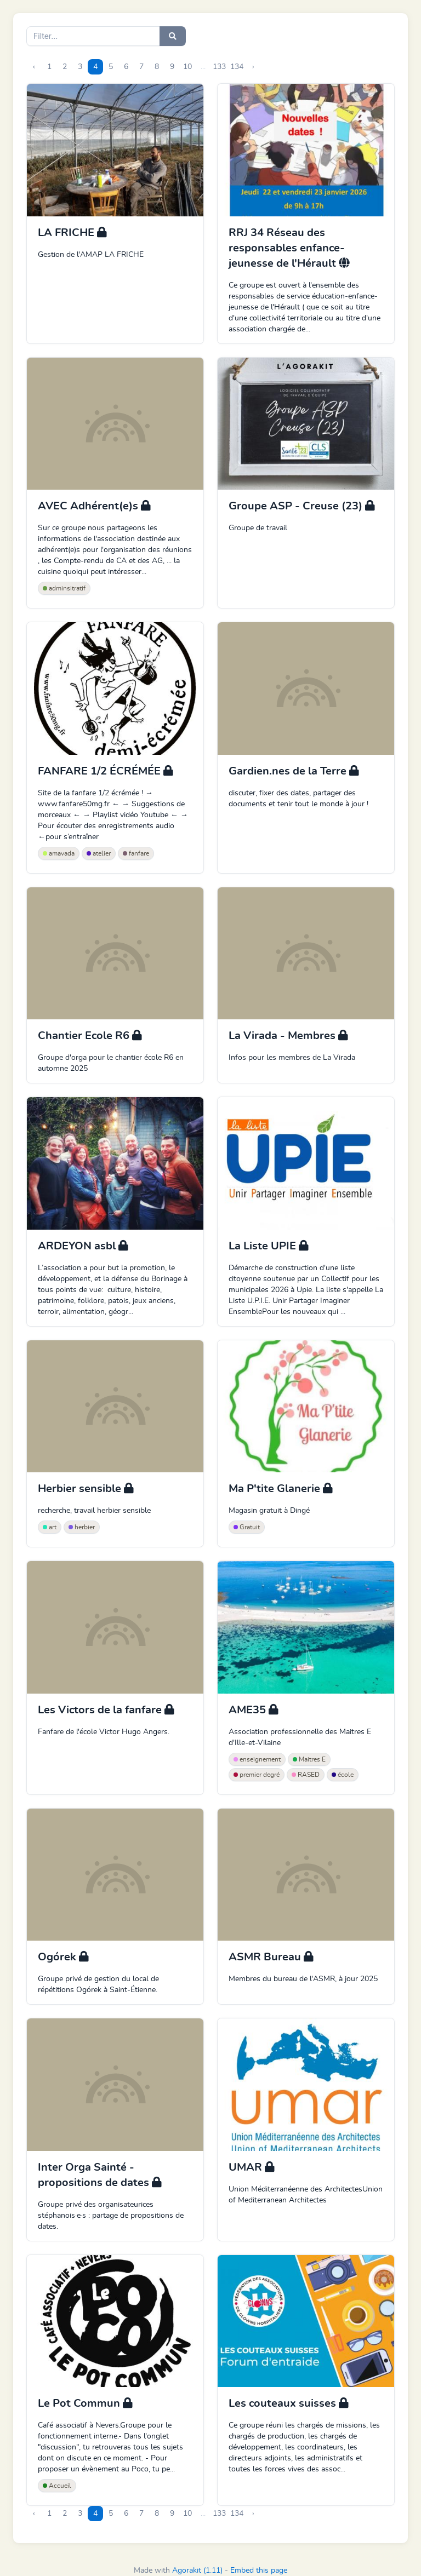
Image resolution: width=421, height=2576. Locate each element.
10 (187, 67)
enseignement (257, 1759)
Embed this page (258, 2570)
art (49, 1527)
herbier (82, 1527)
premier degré (257, 1774)
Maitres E (309, 1759)
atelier (99, 853)
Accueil (57, 2485)
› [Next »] (253, 67)
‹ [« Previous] (34, 67)
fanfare (136, 853)
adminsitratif (64, 588)
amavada (59, 853)
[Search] (93, 36)
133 (219, 67)
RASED (306, 1774)
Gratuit (247, 1527)
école (343, 1774)
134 (236, 67)
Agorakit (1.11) (197, 2570)
